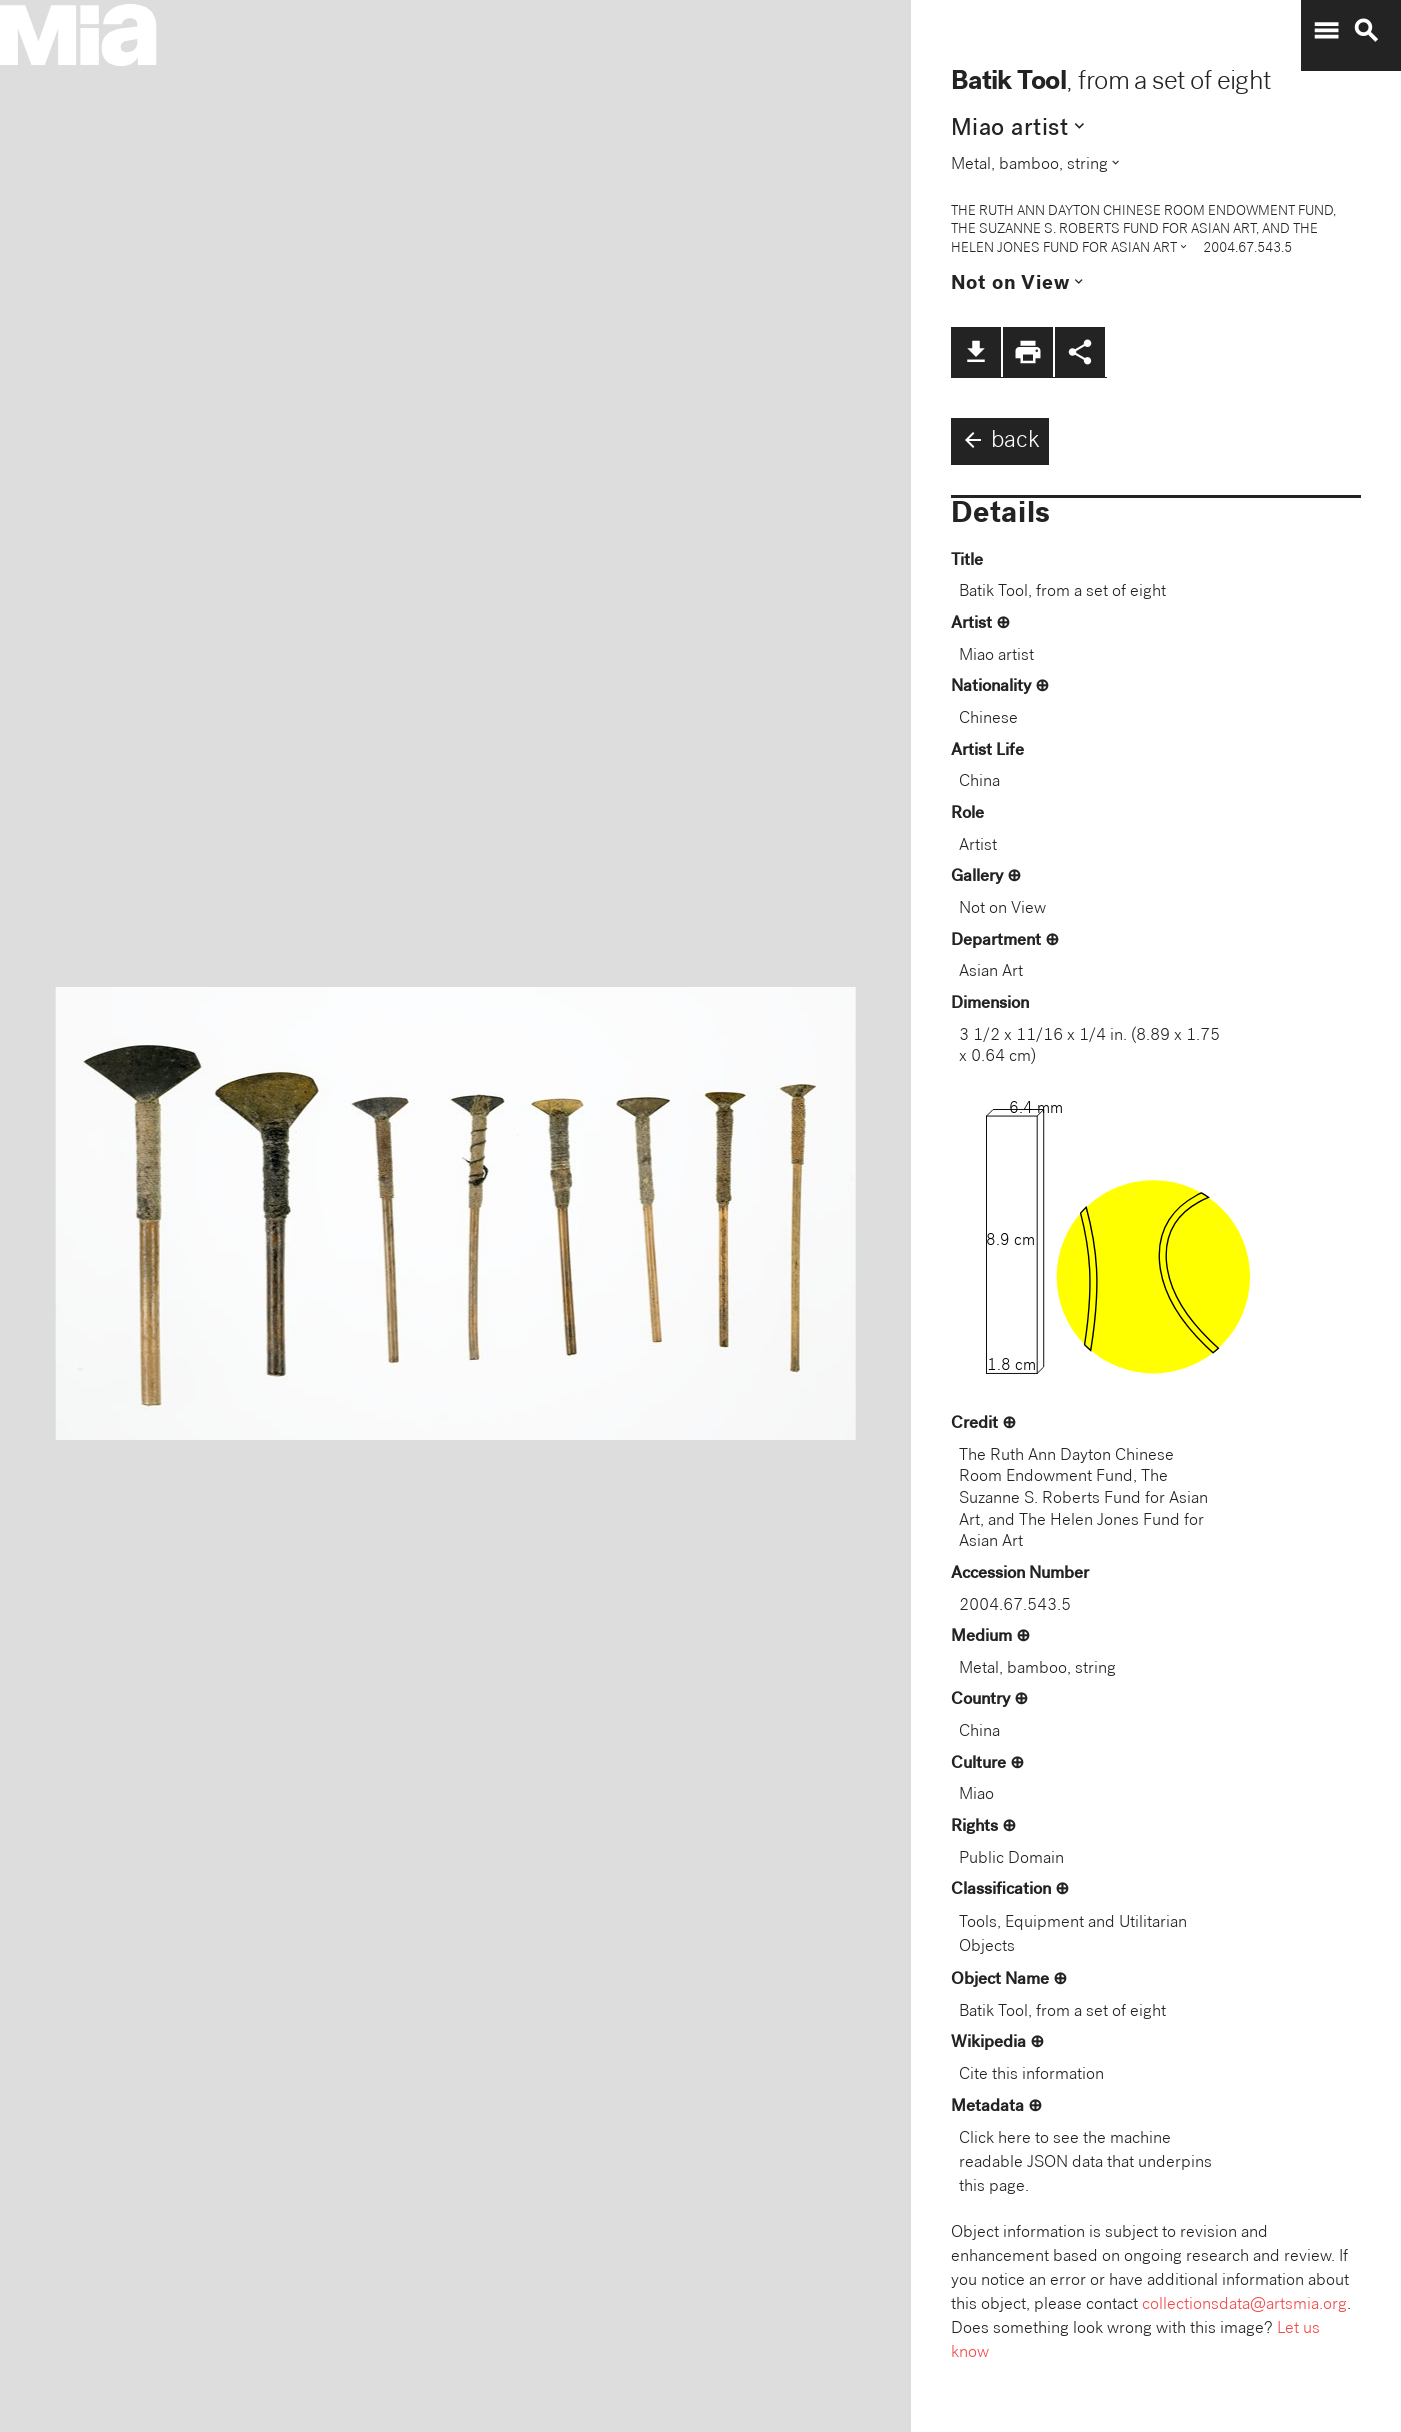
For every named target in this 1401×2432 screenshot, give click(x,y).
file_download (976, 352)
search (1366, 31)
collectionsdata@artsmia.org (1244, 2305)
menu (1326, 31)
